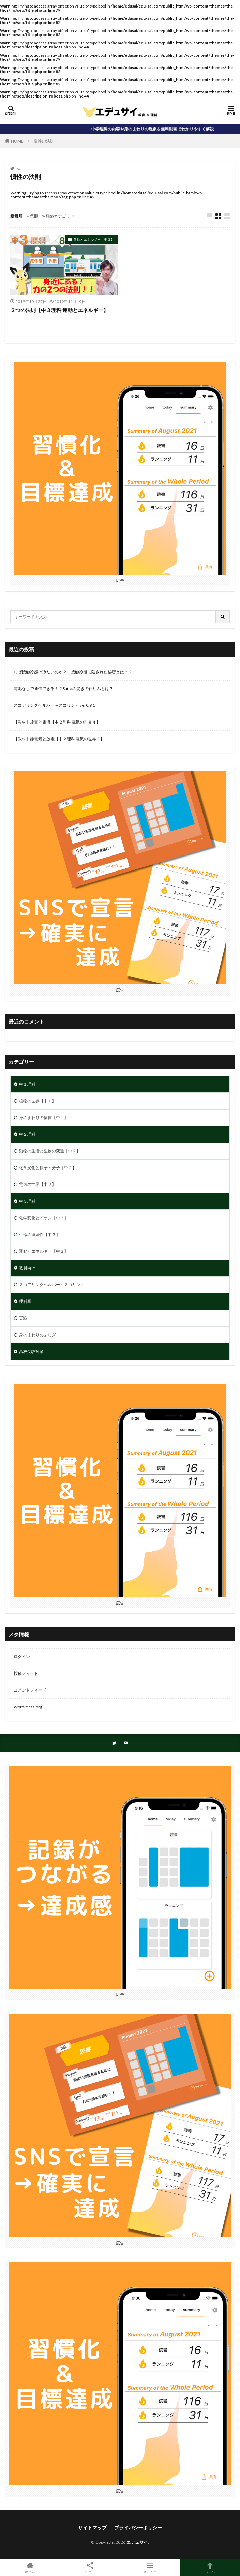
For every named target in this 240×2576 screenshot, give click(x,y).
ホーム (30, 2567)
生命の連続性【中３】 (39, 1234)
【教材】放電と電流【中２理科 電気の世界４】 (57, 722)
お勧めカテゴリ (56, 216)
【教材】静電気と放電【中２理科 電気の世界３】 (59, 738)
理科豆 (25, 1301)
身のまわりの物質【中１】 (43, 1117)
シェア (90, 2568)
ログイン (22, 1656)
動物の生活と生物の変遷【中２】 (49, 1150)
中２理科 (27, 1134)
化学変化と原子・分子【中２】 (47, 1167)
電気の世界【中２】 (37, 1184)
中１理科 (27, 1084)
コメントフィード (30, 1690)
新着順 (16, 216)
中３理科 (27, 1201)
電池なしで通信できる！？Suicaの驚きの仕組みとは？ (63, 688)
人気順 (32, 216)
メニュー (150, 2567)
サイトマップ (92, 2527)
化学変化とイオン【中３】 (43, 1217)
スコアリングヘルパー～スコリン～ (52, 1284)
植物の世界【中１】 (37, 1100)
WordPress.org (28, 1706)
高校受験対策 (31, 1351)
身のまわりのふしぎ (37, 1334)
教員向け (27, 1267)
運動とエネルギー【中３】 (93, 239)
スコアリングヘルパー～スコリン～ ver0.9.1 (54, 705)
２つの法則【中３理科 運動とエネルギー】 (59, 310)
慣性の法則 (44, 141)
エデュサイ (137, 2542)
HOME (17, 141)
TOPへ (210, 2567)
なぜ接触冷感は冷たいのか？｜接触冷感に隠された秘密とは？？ (73, 671)
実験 (23, 1318)
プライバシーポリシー (138, 2527)
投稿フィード (26, 1673)
